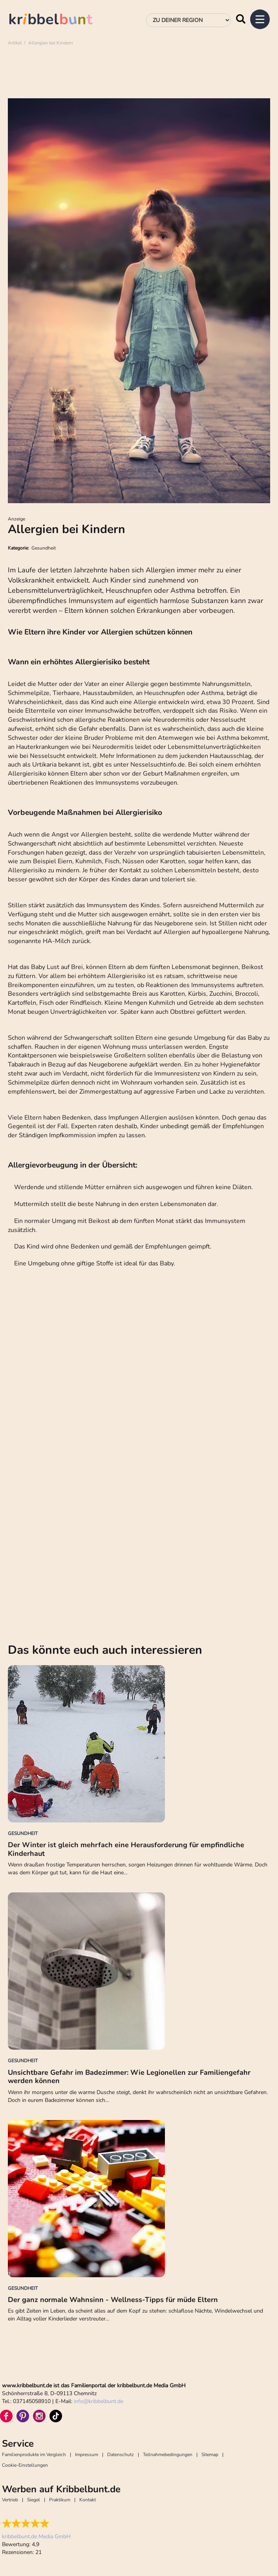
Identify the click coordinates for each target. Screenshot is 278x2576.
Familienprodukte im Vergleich (34, 2454)
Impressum (86, 2454)
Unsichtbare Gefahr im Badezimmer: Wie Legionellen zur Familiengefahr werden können (129, 2077)
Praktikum (59, 2500)
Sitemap (209, 2454)
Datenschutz (120, 2454)
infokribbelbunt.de (98, 2401)
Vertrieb (10, 2500)
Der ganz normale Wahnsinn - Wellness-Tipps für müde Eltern (113, 2299)
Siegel (33, 2500)
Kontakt (87, 2500)
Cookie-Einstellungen (25, 2465)
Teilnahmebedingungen (167, 2454)
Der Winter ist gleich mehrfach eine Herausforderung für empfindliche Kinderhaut (126, 1849)
